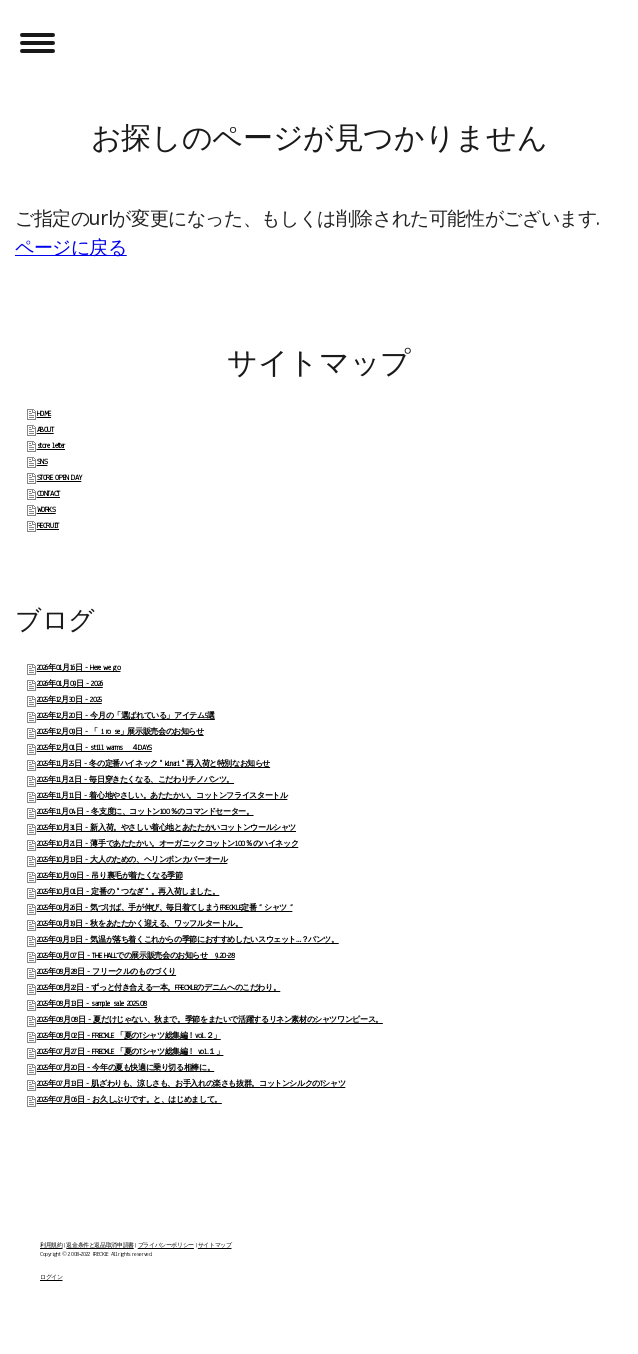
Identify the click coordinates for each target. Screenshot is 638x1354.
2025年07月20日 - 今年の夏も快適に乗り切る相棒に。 (126, 1067)
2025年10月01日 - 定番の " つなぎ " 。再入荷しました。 (128, 891)
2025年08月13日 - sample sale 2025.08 (92, 1003)
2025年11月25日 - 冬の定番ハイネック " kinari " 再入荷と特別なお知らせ (154, 763)
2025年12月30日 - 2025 (69, 699)
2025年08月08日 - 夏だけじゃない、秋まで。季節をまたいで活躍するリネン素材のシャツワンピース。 (210, 1019)
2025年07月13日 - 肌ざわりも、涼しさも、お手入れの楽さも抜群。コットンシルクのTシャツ (191, 1083)
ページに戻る (71, 247)
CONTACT (48, 493)
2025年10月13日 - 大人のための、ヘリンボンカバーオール (132, 859)
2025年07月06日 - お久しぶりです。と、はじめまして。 (129, 1099)
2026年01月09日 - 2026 (70, 683)
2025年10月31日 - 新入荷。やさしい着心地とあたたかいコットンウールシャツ (166, 827)
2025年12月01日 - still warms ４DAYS (94, 747)
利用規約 (51, 1245)
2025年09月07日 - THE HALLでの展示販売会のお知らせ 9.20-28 (136, 955)
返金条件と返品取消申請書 (99, 1245)
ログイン (51, 1277)
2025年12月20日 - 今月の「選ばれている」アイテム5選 (126, 715)
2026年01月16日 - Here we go (79, 667)
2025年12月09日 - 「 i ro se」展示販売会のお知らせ (120, 731)
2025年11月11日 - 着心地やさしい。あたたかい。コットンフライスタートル (162, 795)
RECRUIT (48, 525)
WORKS (46, 509)
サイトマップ (215, 1245)
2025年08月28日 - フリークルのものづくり (107, 971)
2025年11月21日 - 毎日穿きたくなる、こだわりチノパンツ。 (135, 779)
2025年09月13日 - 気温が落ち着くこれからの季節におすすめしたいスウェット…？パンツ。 (188, 939)
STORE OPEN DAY (59, 477)
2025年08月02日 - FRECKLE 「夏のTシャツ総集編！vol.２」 (129, 1035)
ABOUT (45, 429)
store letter (51, 445)
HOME (44, 413)
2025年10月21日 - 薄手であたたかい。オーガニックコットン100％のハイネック (168, 843)
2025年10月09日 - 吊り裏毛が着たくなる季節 (110, 875)
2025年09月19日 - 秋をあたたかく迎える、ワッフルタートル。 (140, 923)
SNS (42, 461)
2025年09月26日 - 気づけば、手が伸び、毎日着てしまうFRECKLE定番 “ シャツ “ (165, 907)
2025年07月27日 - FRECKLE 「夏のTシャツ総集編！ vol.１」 (130, 1051)
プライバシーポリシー (166, 1245)
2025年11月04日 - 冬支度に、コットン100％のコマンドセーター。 (145, 811)
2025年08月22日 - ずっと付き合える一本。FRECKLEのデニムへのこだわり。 (159, 987)
